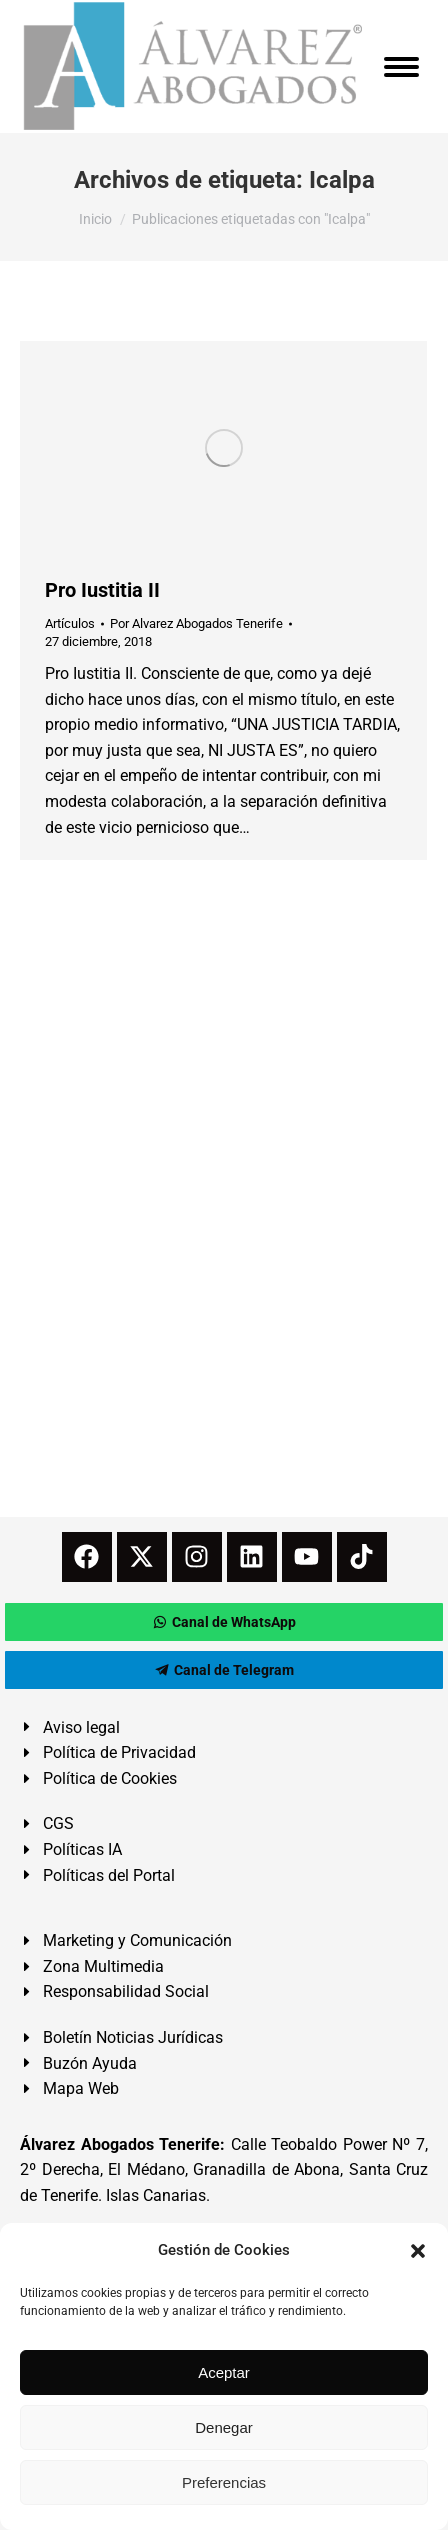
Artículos (70, 623)
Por (196, 623)
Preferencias (224, 2482)
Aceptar (224, 2372)
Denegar (224, 2427)
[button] (418, 2251)
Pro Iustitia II (102, 590)
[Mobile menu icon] (401, 67)
